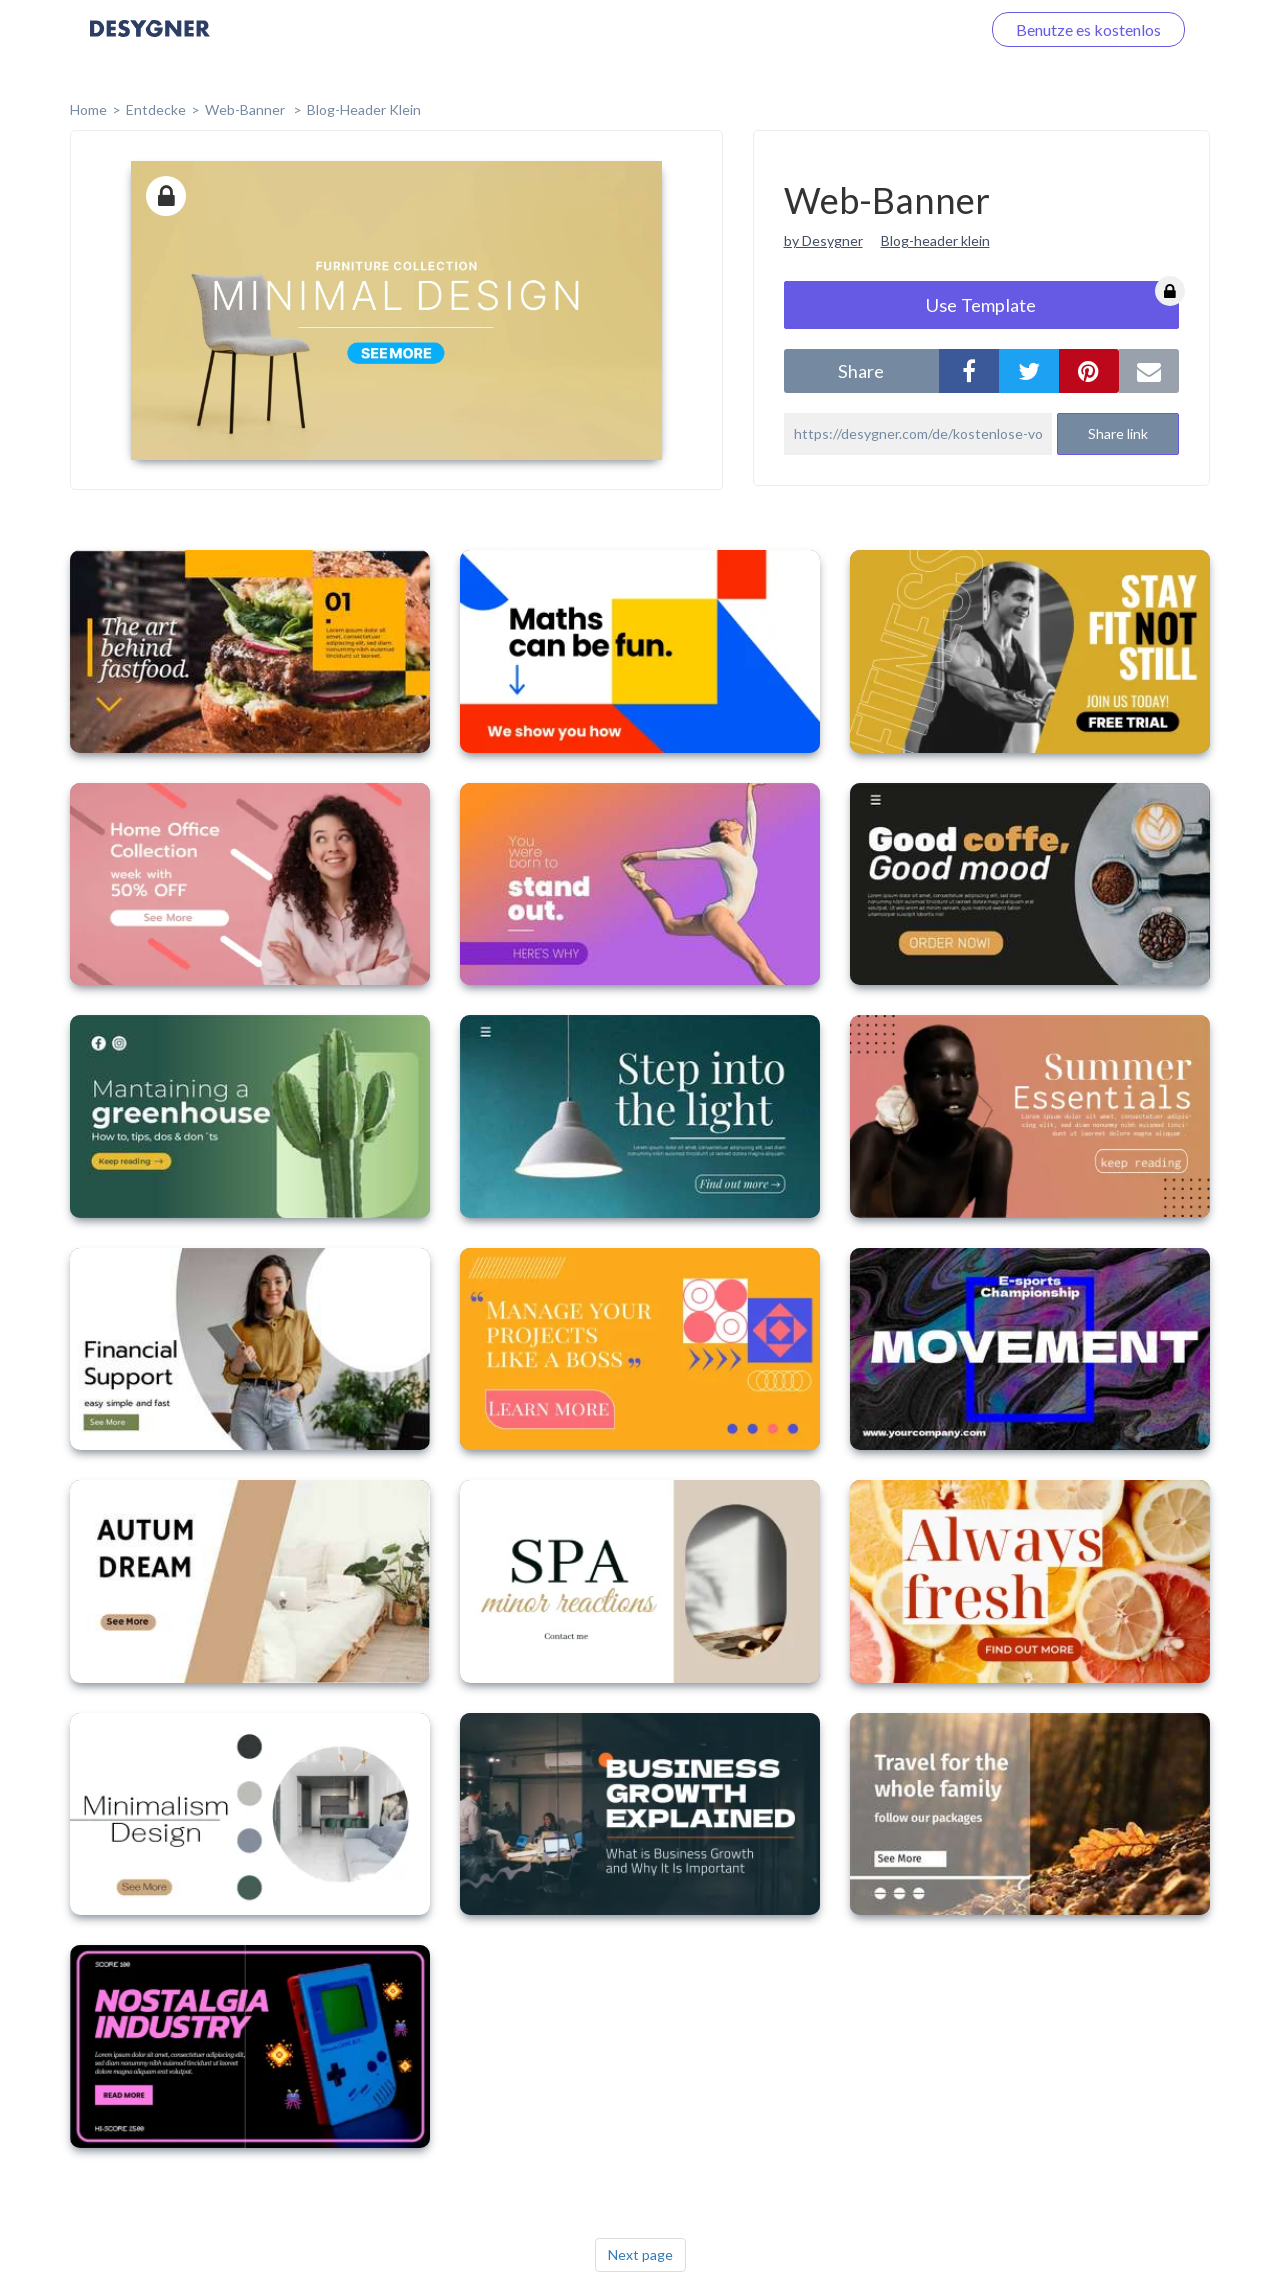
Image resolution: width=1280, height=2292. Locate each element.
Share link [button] (1118, 433)
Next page (640, 2254)
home (88, 109)
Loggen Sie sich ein (892, 29)
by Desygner (823, 240)
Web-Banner (246, 109)
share (861, 371)
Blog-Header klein (364, 109)
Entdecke (156, 109)
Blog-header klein (935, 240)
